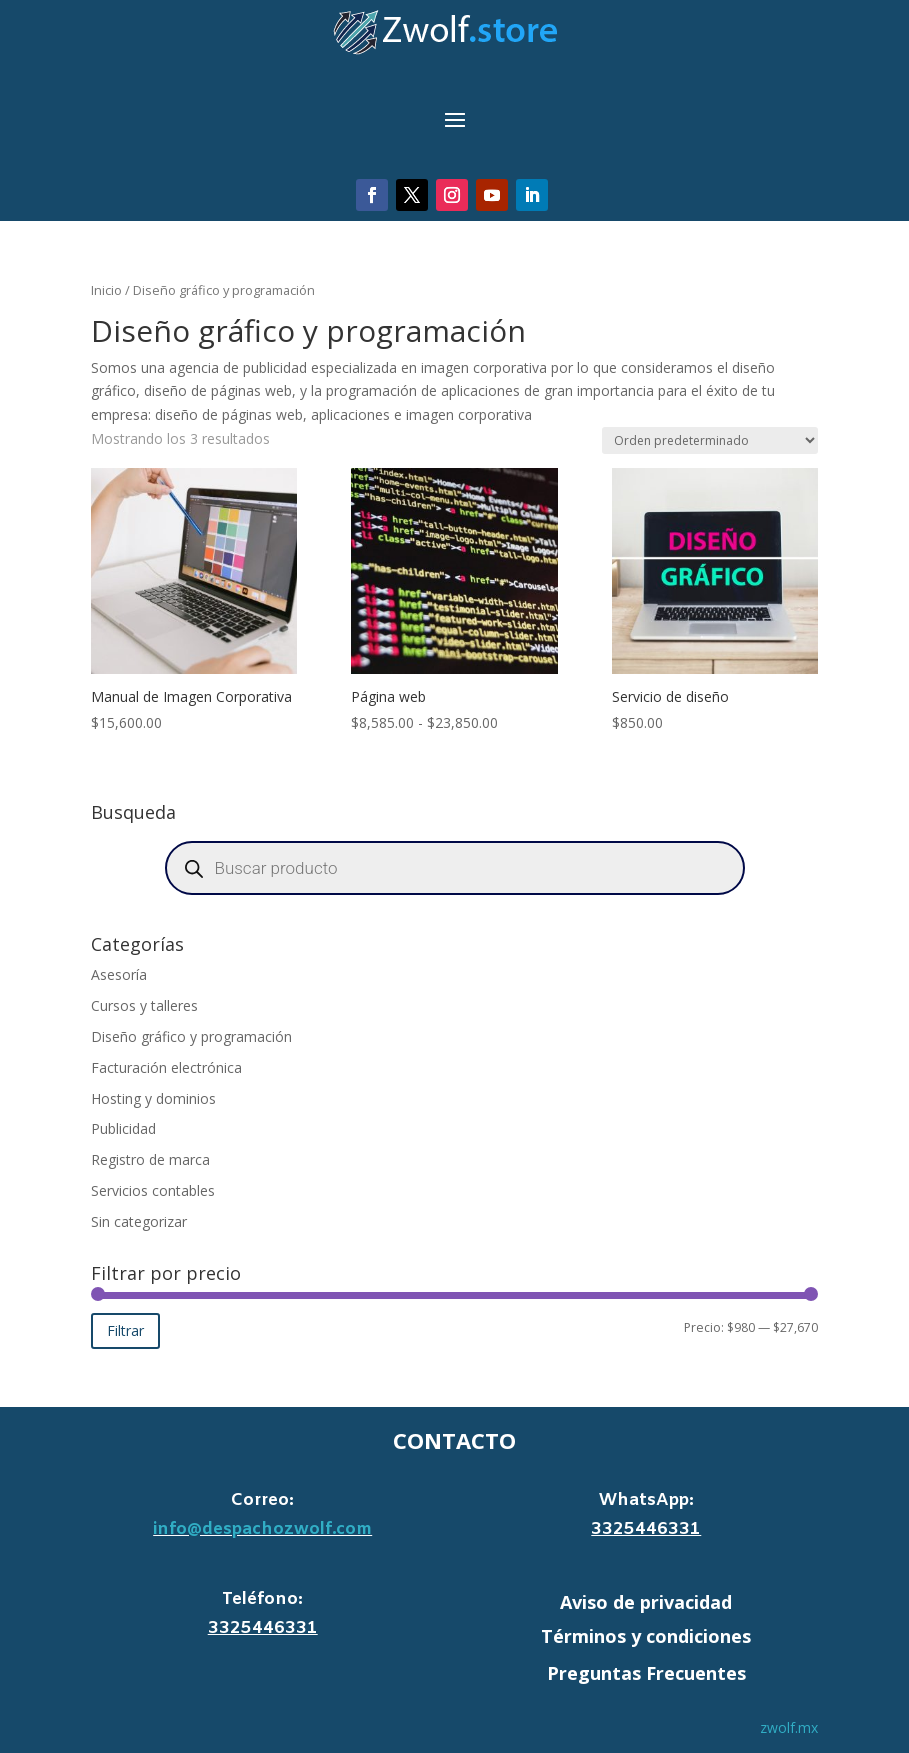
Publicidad (123, 1128)
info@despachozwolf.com (262, 1529)
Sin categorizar (139, 1221)
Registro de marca (150, 1159)
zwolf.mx (789, 1727)
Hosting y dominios (153, 1098)
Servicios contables (153, 1190)
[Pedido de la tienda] (710, 440)
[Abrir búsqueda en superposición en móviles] (455, 868)
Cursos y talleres (144, 1005)
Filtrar (125, 1330)
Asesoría (119, 974)
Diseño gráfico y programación (191, 1036)
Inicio (106, 290)
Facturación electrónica (166, 1067)
